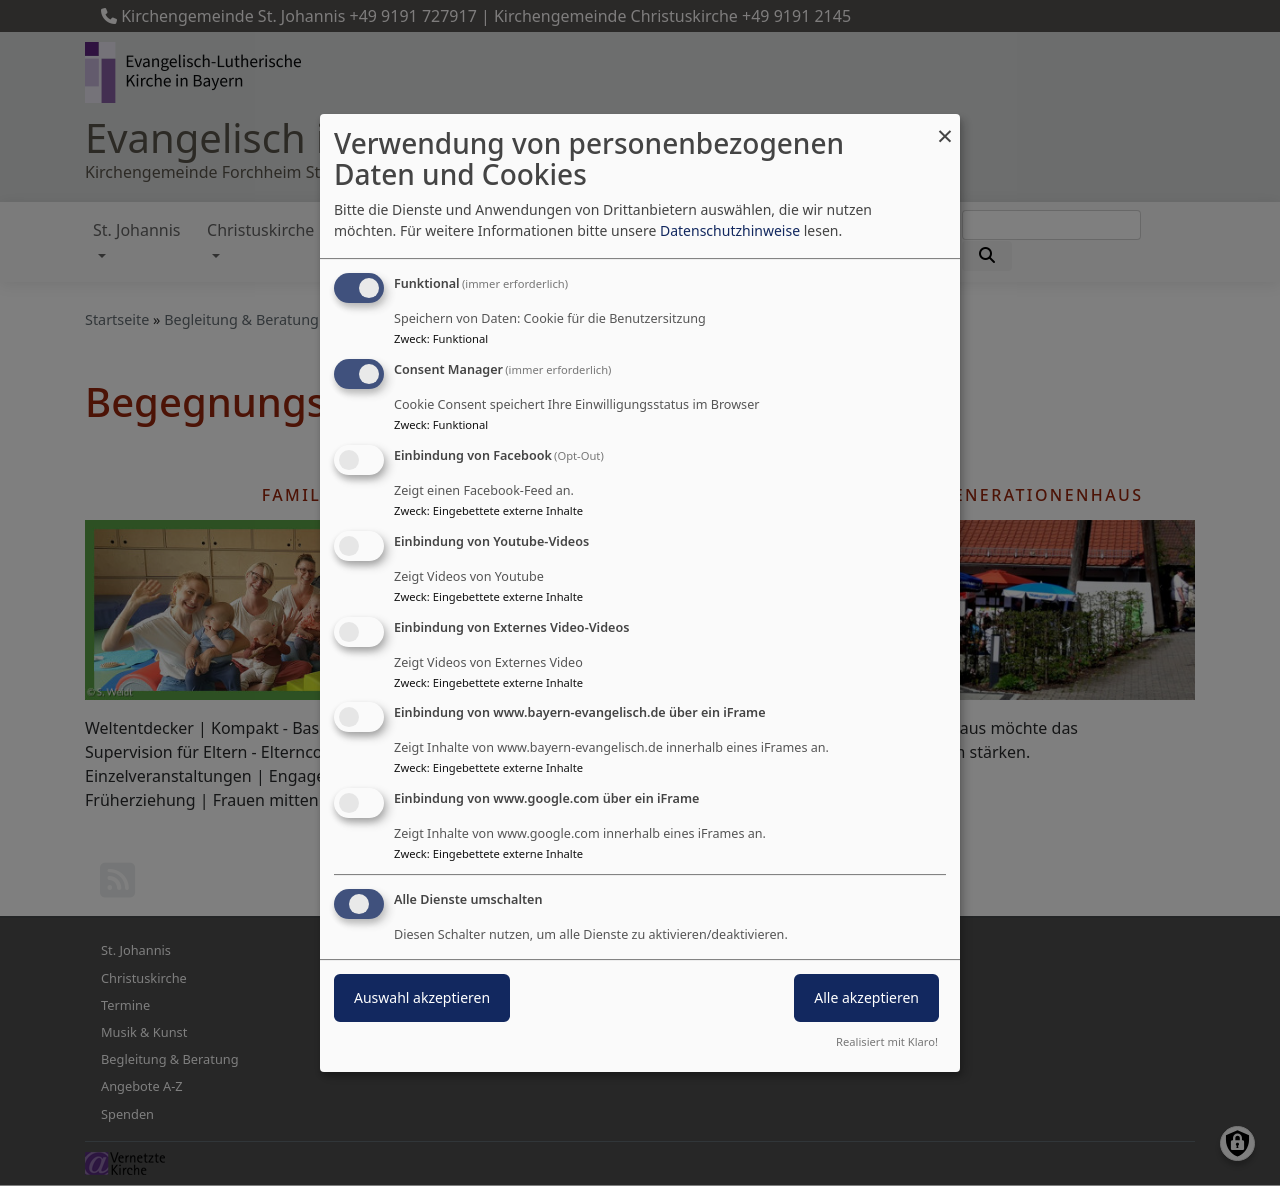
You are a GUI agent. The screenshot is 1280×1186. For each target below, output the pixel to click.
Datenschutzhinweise (730, 230)
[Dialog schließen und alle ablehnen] (945, 126)
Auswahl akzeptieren (422, 997)
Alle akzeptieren (866, 997)
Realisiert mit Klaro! (887, 1041)
